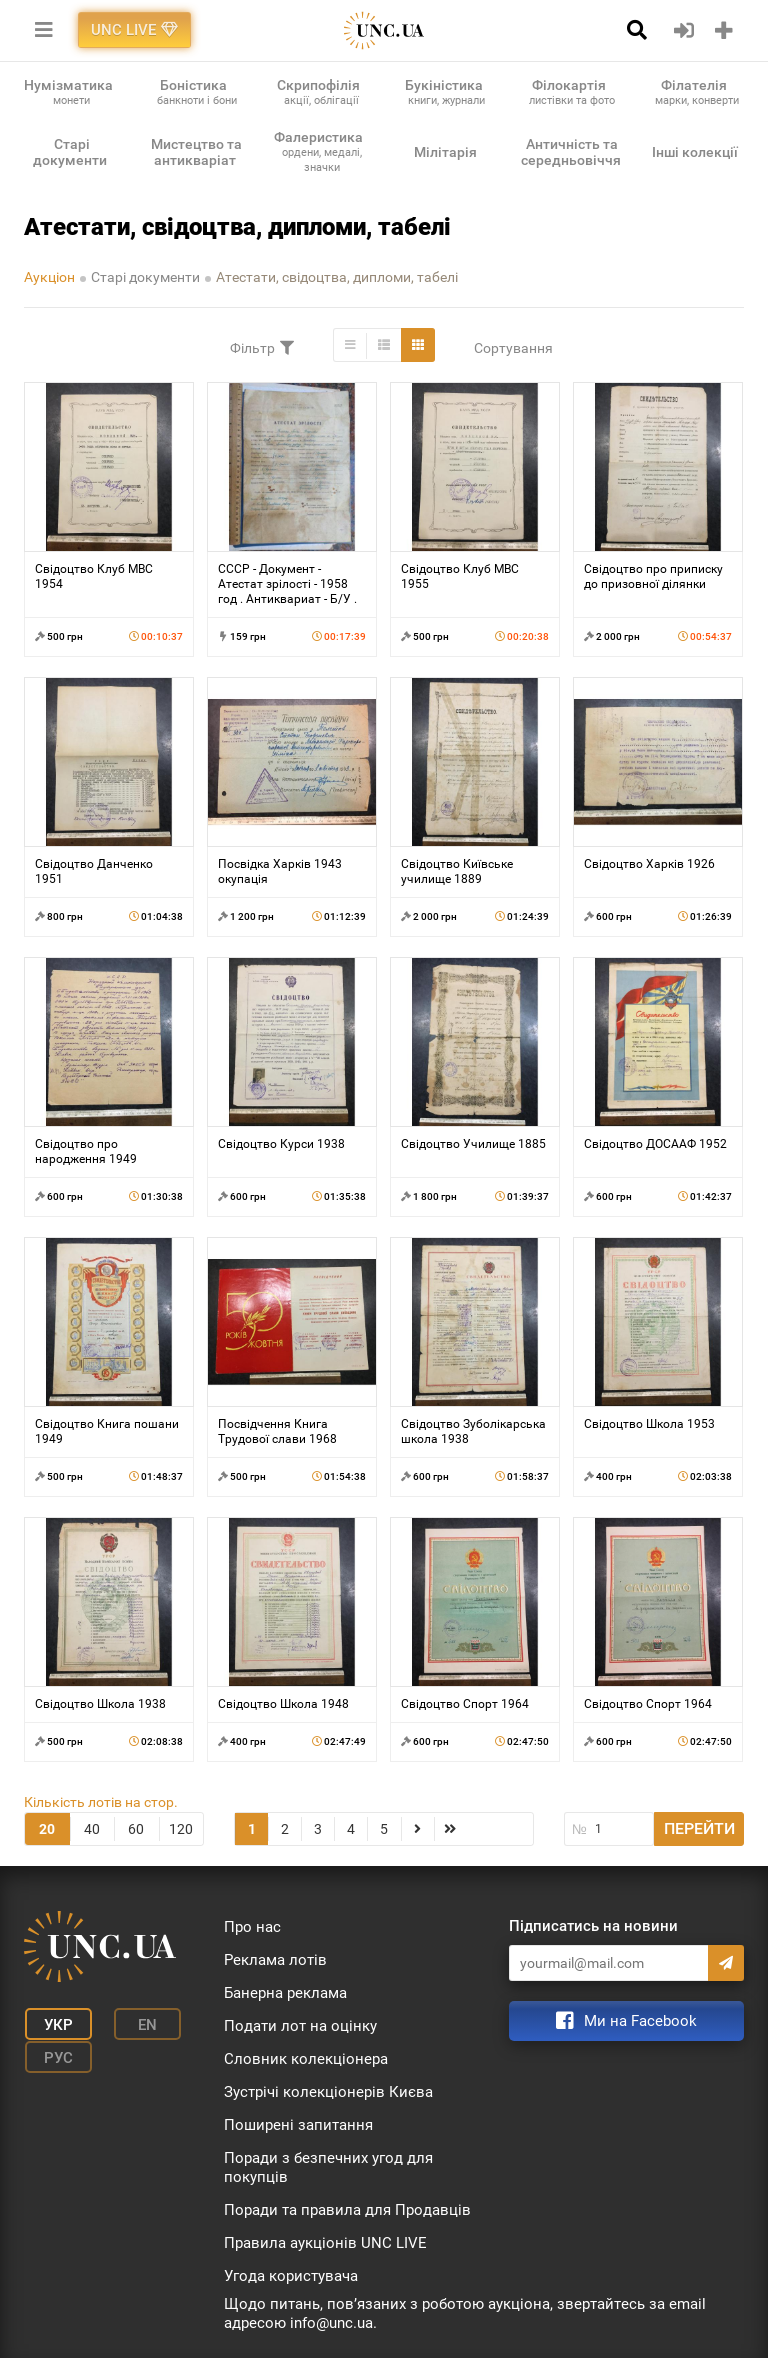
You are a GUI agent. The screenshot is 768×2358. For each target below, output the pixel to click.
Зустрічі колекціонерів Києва (328, 2092)
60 (136, 1829)
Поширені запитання (298, 2125)
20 (47, 1829)
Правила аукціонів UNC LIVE (325, 2243)
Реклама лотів (275, 1960)
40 (92, 1829)
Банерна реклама (285, 1993)
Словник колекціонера (306, 2059)
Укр (54, 2024)
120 (181, 1829)
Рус (54, 2054)
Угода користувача (291, 2276)
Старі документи (145, 277)
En (137, 2024)
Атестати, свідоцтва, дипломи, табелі (337, 277)
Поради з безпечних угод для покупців (328, 2167)
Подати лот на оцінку (300, 2026)
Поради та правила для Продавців (347, 2210)
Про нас (252, 1927)
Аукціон (49, 277)
